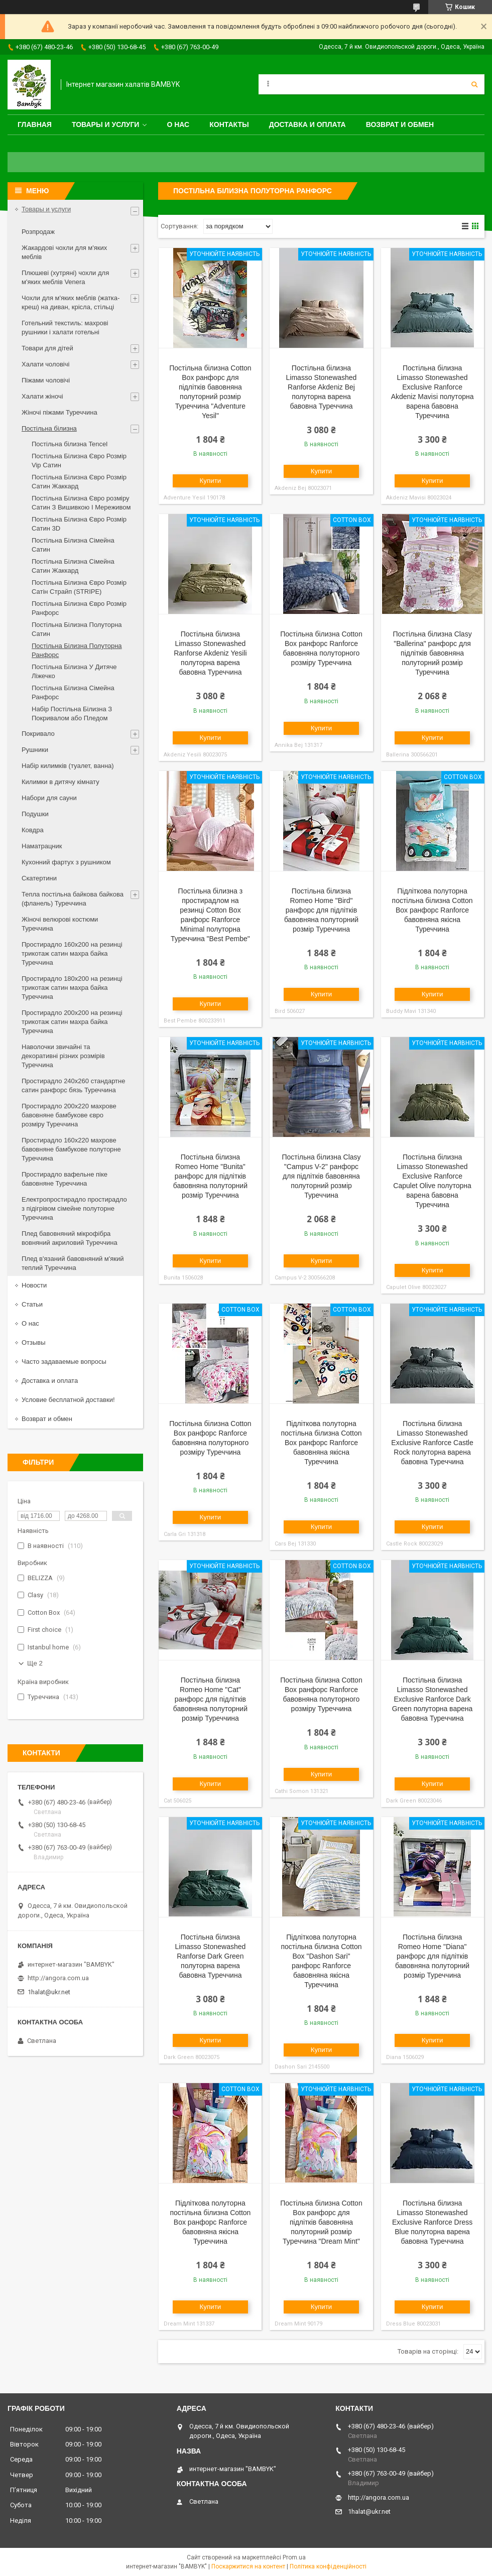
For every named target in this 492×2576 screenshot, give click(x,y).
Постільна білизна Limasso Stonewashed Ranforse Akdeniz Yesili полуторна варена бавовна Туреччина (210, 653)
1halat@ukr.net (49, 1992)
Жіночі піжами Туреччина (59, 412)
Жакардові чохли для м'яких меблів (64, 252)
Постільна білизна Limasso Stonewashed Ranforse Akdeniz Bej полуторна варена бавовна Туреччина (321, 387)
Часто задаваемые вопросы (64, 1361)
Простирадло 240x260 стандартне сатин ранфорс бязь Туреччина (73, 1085)
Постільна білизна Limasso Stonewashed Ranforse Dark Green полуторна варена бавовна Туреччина (210, 1956)
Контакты (229, 124)
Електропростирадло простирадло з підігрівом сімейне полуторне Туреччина (74, 1208)
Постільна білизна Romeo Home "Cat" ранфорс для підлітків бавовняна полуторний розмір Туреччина (210, 1699)
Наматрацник (42, 846)
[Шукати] (474, 84)
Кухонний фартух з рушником (66, 862)
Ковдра (33, 830)
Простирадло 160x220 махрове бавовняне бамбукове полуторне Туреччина (71, 1149)
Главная (35, 124)
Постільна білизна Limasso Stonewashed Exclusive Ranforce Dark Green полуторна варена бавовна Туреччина (432, 1699)
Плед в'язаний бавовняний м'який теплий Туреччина (73, 1263)
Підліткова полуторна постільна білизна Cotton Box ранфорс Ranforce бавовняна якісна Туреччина (432, 910)
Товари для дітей (47, 348)
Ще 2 (35, 1663)
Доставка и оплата (307, 124)
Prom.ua (294, 2557)
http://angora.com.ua (58, 1978)
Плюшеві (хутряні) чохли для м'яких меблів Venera (65, 277)
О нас (178, 124)
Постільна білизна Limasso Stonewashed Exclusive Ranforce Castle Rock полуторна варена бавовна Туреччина (432, 1443)
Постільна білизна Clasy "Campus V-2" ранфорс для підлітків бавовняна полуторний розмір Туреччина (321, 1176)
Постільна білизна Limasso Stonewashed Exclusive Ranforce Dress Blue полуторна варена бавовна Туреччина (432, 2222)
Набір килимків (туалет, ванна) (68, 765)
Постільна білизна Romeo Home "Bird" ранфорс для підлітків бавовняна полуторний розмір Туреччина (321, 910)
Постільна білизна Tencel (69, 444)
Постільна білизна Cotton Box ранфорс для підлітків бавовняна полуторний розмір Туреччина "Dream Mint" (321, 2222)
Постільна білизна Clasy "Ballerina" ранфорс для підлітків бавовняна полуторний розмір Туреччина (432, 653)
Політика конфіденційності (328, 2566)
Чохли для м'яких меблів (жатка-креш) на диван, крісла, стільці (70, 302)
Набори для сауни (49, 798)
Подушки (35, 814)
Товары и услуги (106, 124)
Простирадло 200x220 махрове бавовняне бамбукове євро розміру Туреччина (69, 1115)
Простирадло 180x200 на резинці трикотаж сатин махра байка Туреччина (72, 987)
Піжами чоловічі (46, 380)
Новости (34, 1285)
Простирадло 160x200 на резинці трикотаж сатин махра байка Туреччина (72, 953)
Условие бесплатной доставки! (68, 1399)
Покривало (38, 733)
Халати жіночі (42, 396)
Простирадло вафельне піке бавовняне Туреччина (64, 1179)
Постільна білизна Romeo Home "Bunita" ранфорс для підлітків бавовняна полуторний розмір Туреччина (210, 1176)
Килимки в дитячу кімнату (60, 782)
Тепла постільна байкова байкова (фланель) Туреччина (73, 898)
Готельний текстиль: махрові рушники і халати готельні (65, 327)
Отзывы (34, 1342)
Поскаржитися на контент (248, 2566)
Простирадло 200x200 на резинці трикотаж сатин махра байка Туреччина (72, 1022)
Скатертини (39, 878)
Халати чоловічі (45, 364)
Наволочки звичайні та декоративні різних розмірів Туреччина (63, 1056)
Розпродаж (38, 231)
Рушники (35, 749)
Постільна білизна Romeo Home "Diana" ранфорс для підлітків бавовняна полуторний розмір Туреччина (432, 1956)
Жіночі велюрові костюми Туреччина (60, 924)
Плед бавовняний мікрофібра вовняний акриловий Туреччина (69, 1238)
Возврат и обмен (400, 124)
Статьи (32, 1304)
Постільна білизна (49, 428)
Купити (210, 480)
